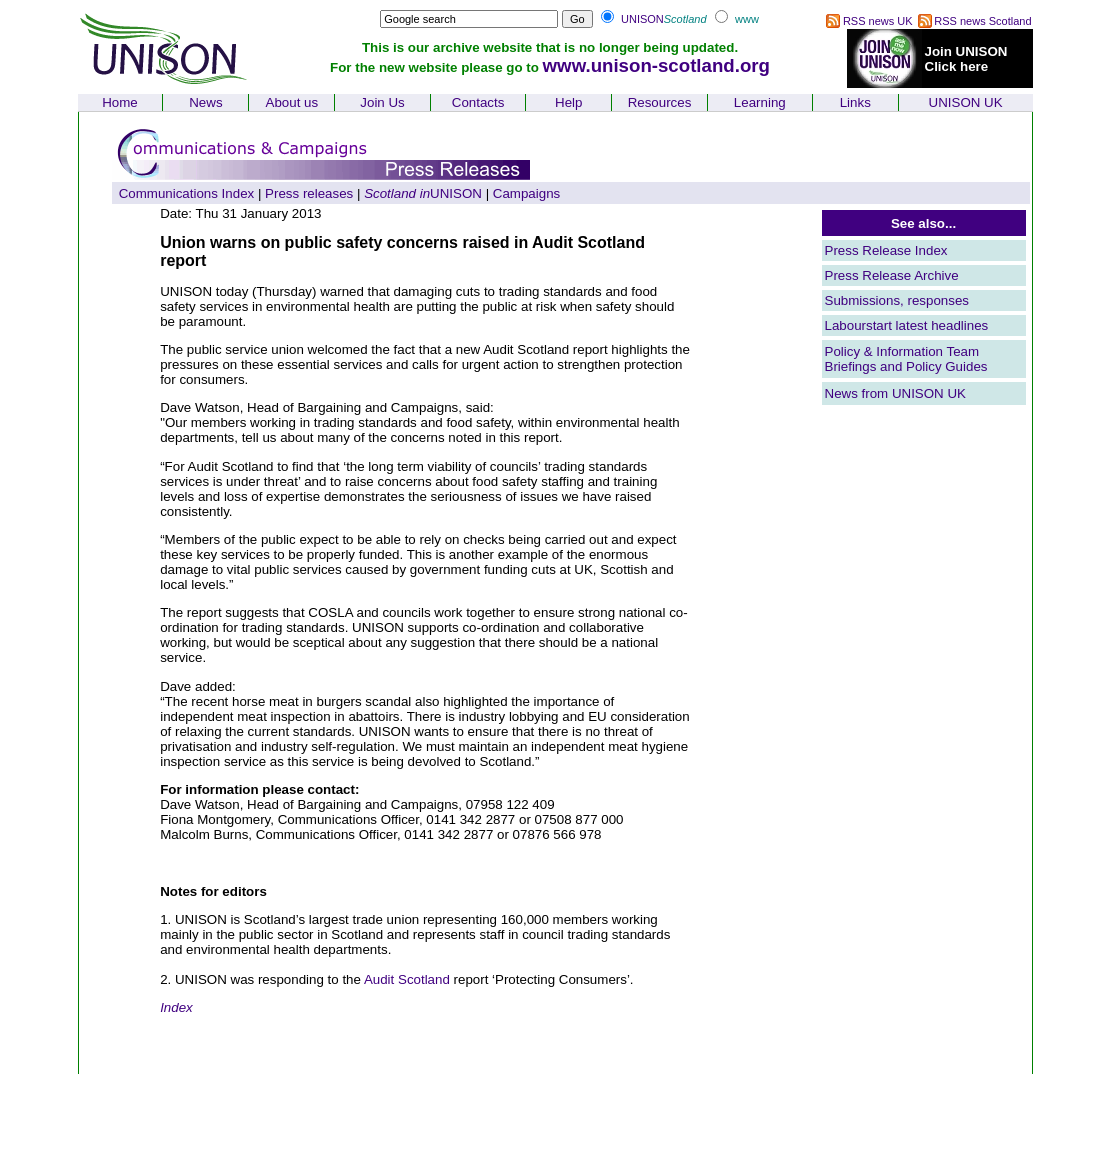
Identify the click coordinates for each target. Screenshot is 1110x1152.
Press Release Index (886, 250)
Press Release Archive (892, 275)
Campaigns (526, 193)
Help (568, 102)
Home (120, 102)
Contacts (478, 102)
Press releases (309, 193)
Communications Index (187, 193)
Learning (760, 102)
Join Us (382, 102)
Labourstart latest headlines (907, 325)
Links (855, 102)
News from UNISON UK (895, 393)
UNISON (423, 193)
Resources (660, 102)
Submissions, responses (897, 300)
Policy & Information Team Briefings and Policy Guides (906, 359)
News (205, 102)
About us (292, 102)
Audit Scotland (407, 979)
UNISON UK (966, 102)
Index (176, 1007)
